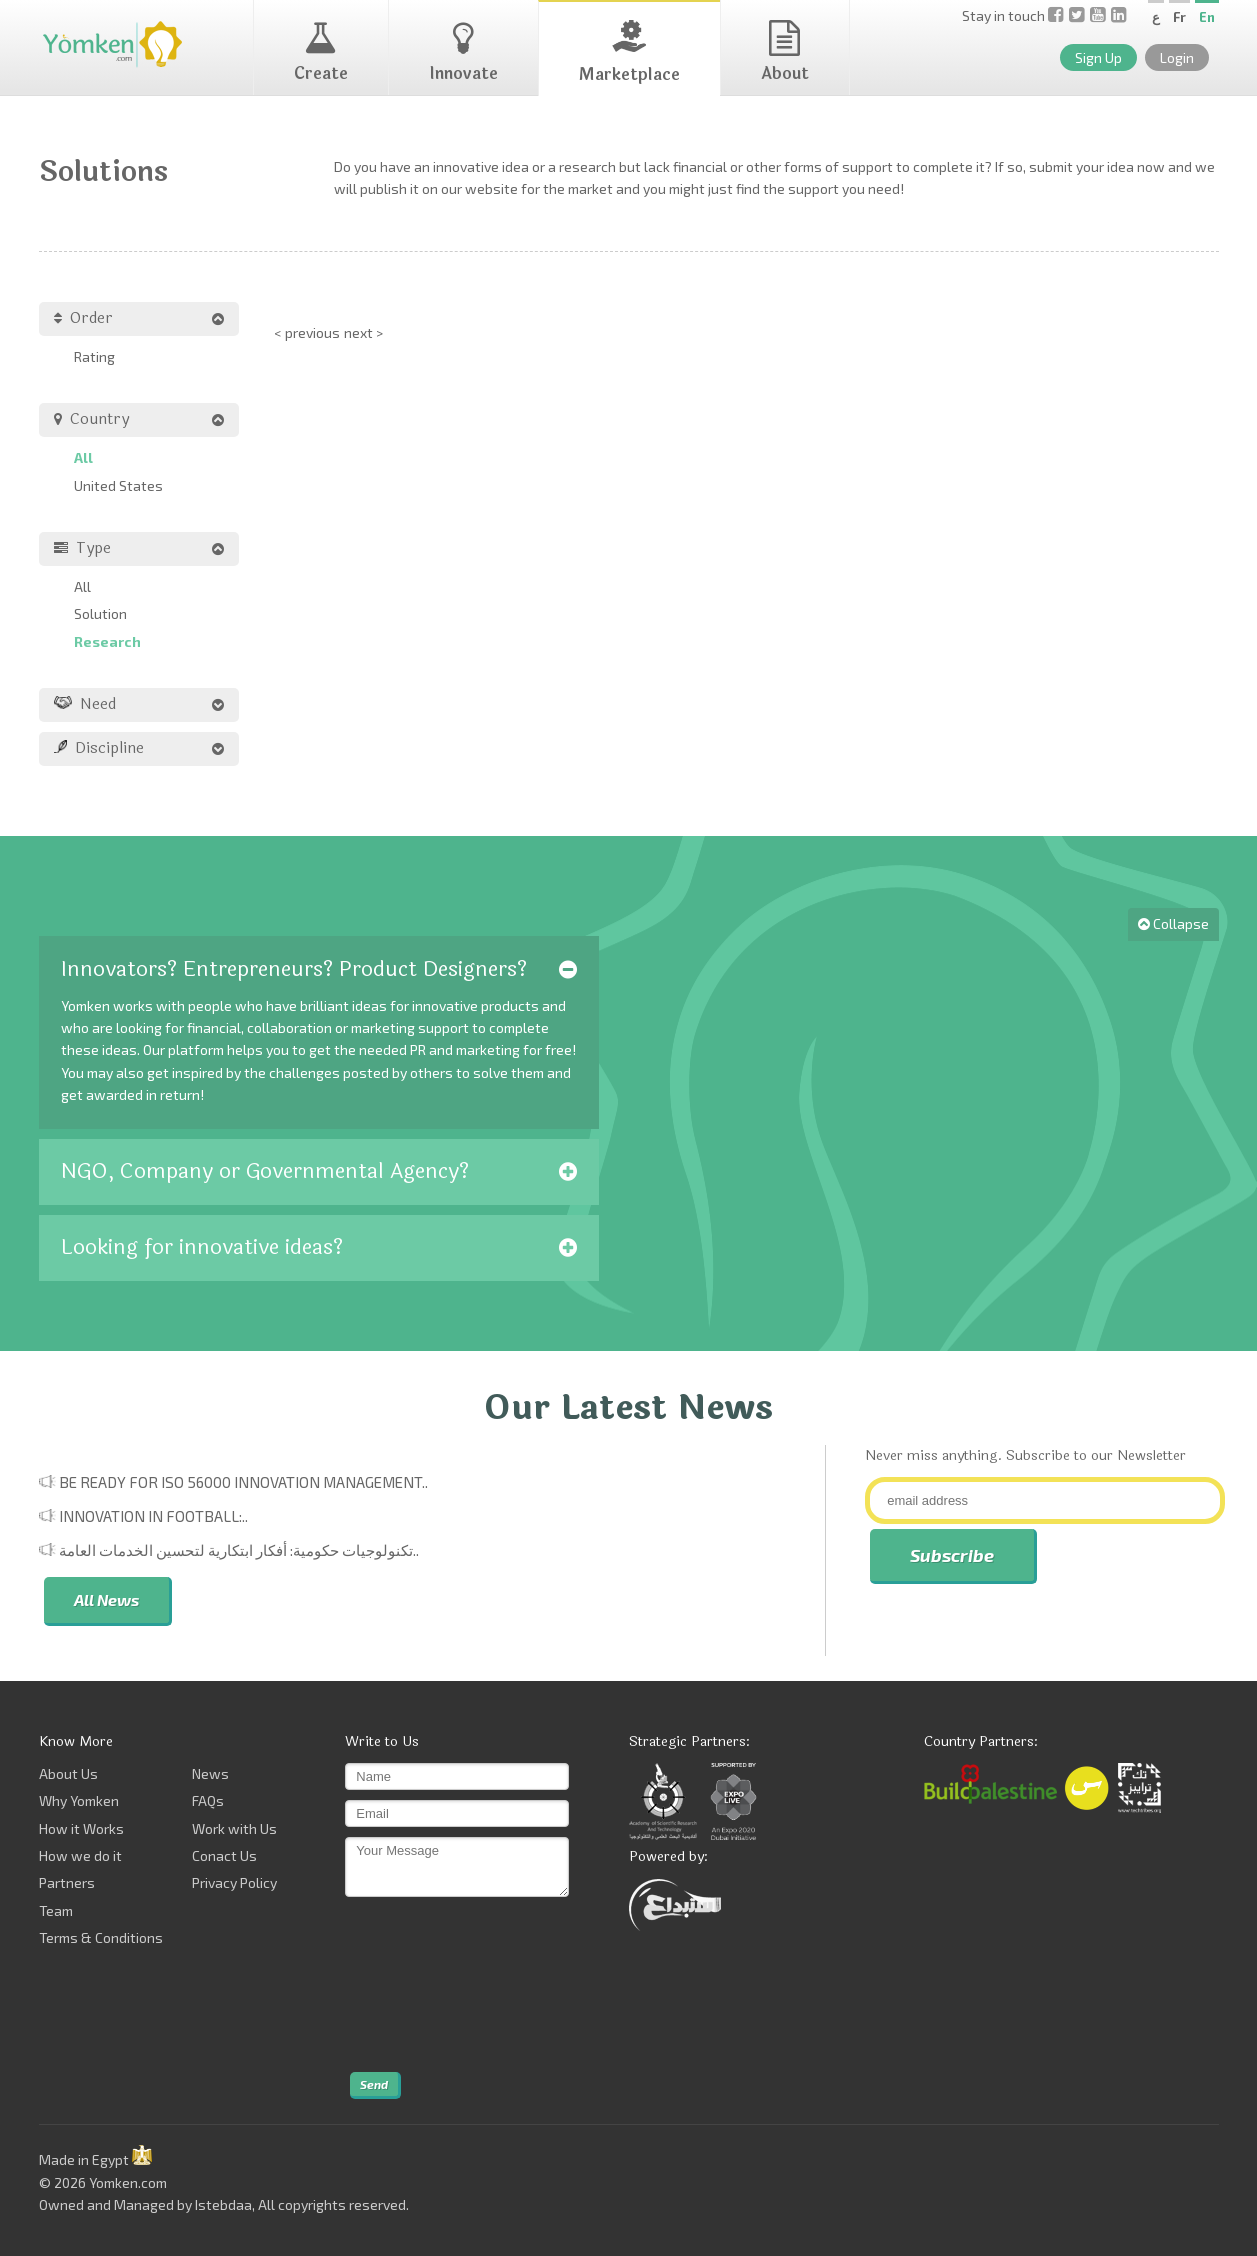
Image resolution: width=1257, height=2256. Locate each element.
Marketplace (629, 53)
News (210, 1773)
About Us (68, 1773)
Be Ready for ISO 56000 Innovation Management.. (243, 1482)
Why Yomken (79, 1800)
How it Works (81, 1828)
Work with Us (234, 1828)
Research (107, 641)
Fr (1179, 17)
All (83, 457)
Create (321, 53)
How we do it (80, 1855)
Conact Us (224, 1855)
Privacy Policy (234, 1882)
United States (118, 485)
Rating (94, 356)
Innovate (463, 53)
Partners (67, 1882)
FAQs (208, 1800)
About (785, 53)
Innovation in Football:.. (153, 1516)
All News (106, 1599)
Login (1177, 57)
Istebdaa (223, 2204)
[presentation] (427, 1985)
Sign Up (1098, 57)
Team (56, 1910)
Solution (100, 613)
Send (374, 2084)
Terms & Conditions (101, 1937)
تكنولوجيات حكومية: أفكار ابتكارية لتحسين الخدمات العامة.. (239, 1550)
